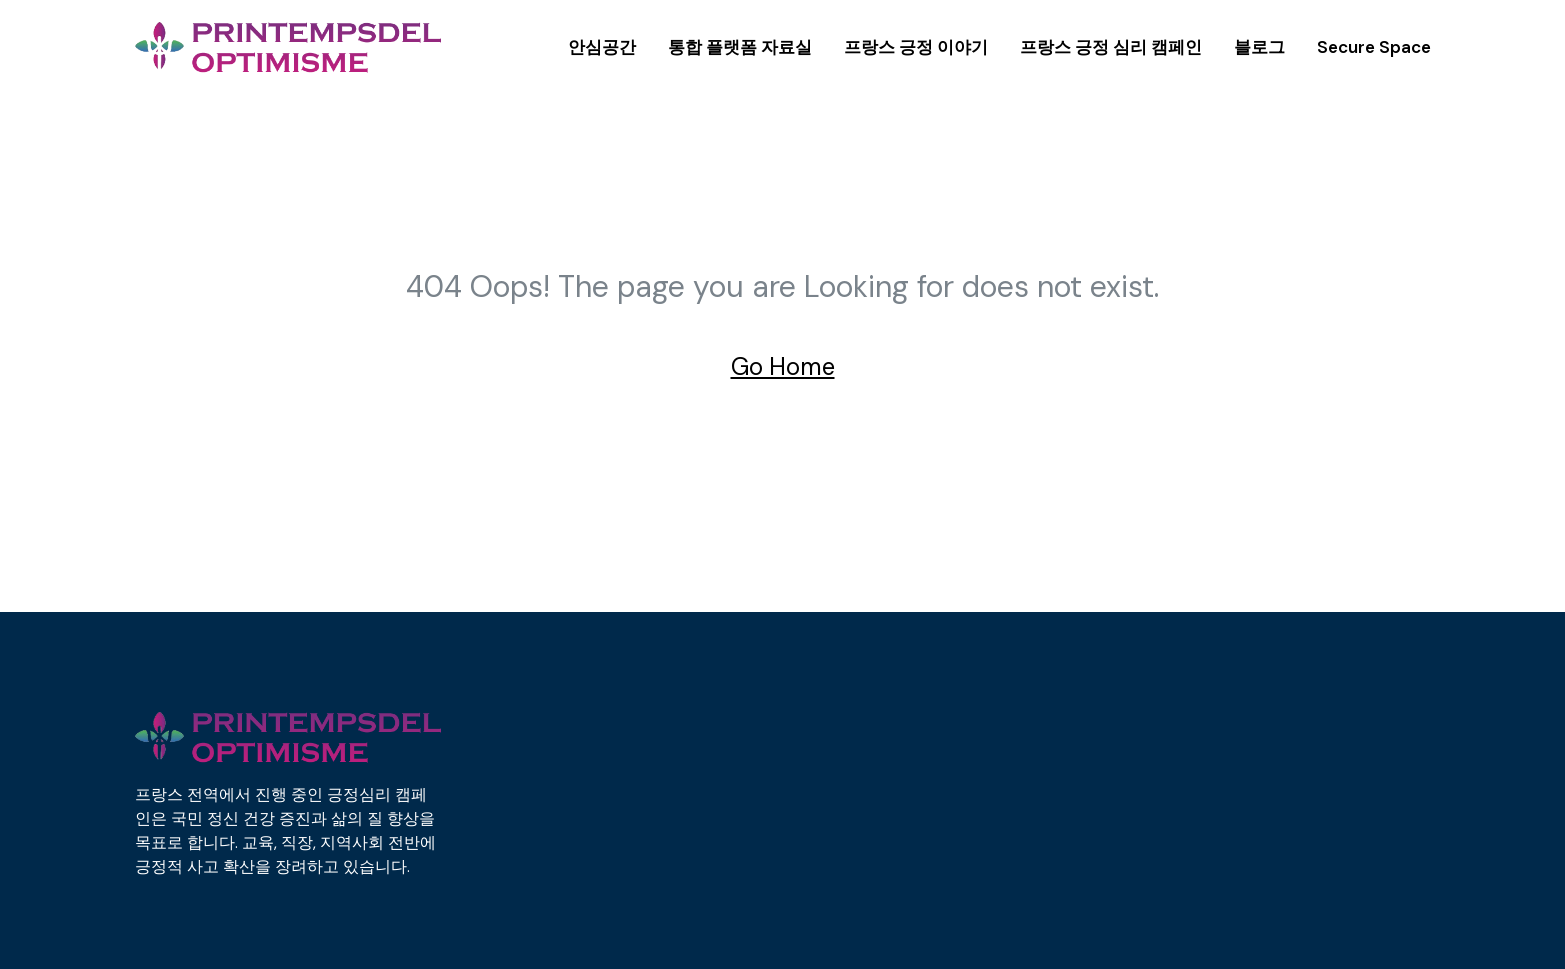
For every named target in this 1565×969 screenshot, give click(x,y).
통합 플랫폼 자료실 (740, 47)
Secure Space (1374, 47)
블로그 (1259, 47)
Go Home (783, 366)
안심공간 (602, 47)
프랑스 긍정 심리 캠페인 (1111, 47)
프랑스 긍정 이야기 (916, 47)
